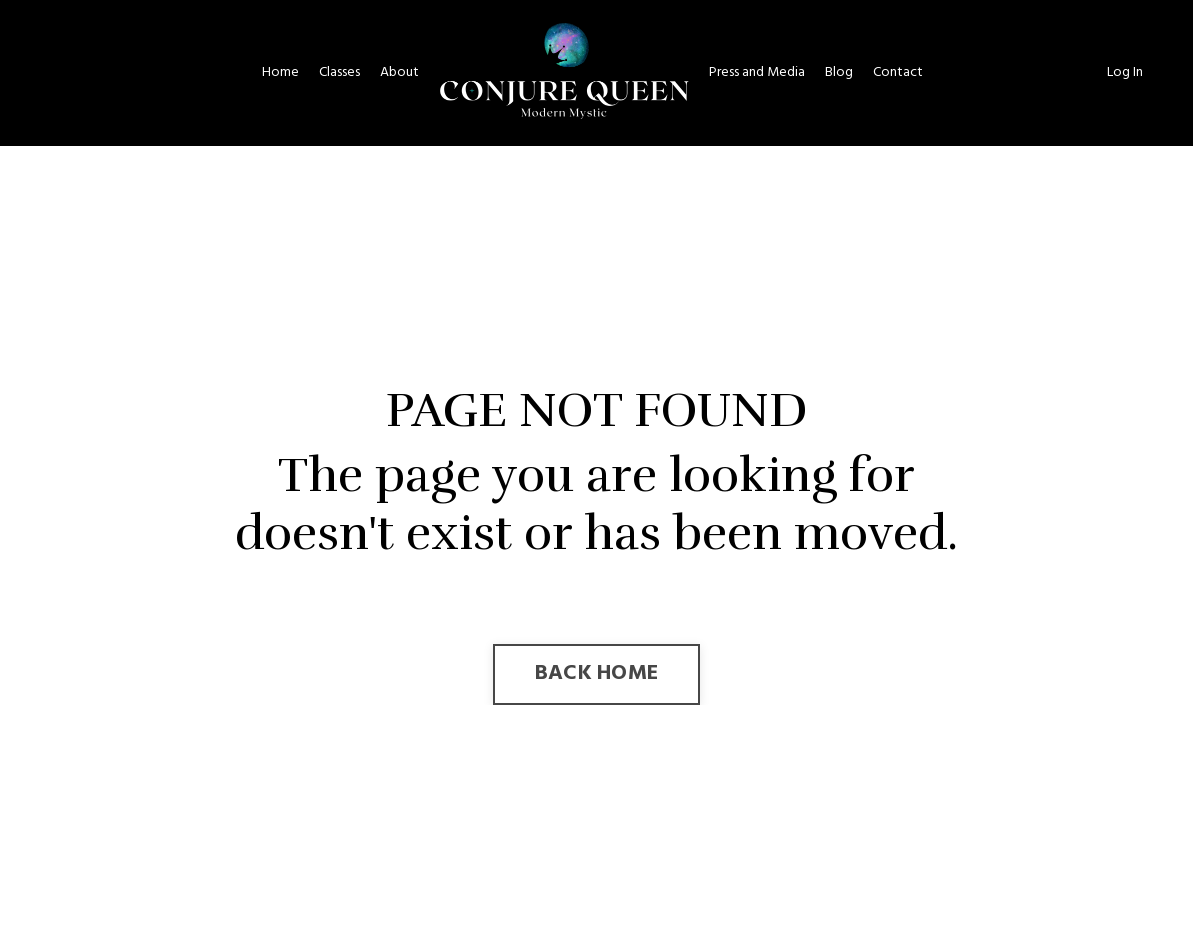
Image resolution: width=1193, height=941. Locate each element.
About (399, 73)
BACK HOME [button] (596, 673)
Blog (839, 73)
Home (280, 73)
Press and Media (757, 73)
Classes (339, 73)
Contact (898, 73)
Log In (1125, 72)
